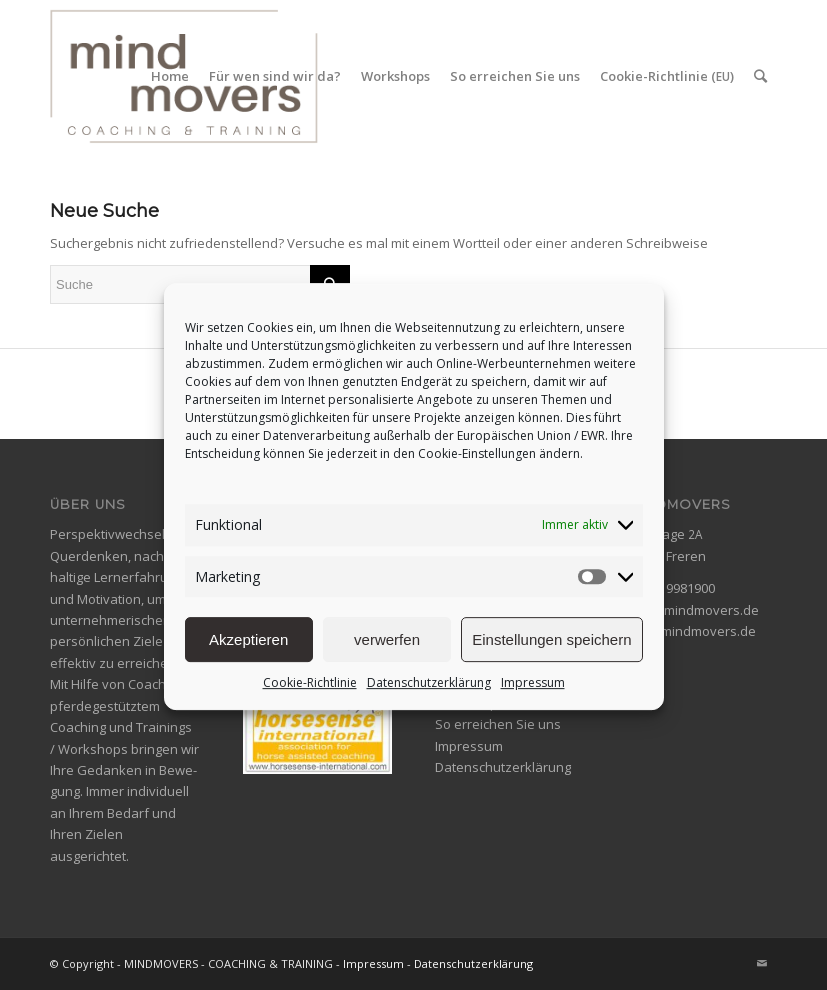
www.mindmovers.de (692, 631)
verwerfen (387, 654)
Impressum (533, 698)
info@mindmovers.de (693, 610)
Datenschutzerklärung (429, 698)
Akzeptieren (248, 654)
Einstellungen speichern (551, 654)
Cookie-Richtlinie (310, 698)
